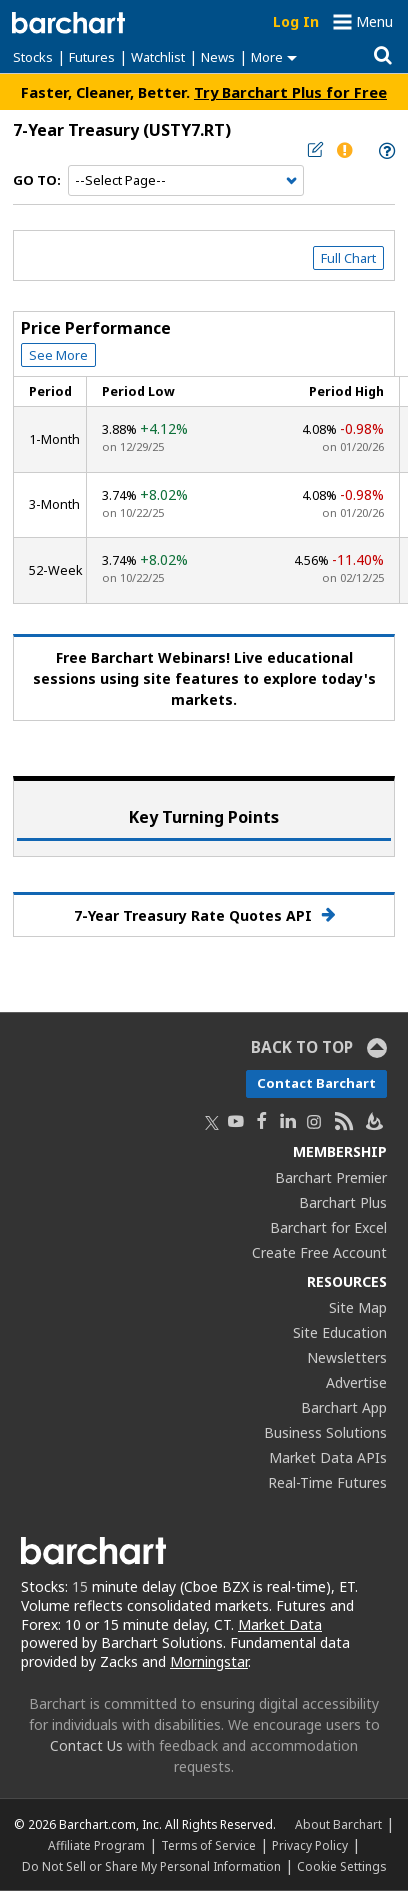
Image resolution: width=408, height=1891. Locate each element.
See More (58, 355)
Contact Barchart (316, 1083)
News (218, 57)
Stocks (33, 57)
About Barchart (338, 1824)
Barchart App (344, 1407)
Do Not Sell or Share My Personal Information (151, 1866)
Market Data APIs (328, 1457)
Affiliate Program (96, 1845)
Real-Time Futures (327, 1482)
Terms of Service (208, 1845)
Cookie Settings (341, 1866)
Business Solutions (325, 1432)
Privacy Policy (310, 1845)
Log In (296, 21)
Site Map (358, 1307)
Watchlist (158, 57)
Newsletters (347, 1357)
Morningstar (209, 1661)
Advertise (356, 1382)
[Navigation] (186, 181)
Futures (92, 57)
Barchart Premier (331, 1177)
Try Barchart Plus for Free (290, 92)
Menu (374, 21)
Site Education (340, 1332)
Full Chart (348, 258)
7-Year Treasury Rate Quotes (204, 915)
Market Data (280, 1624)
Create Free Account (319, 1252)
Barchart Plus (343, 1202)
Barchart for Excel (328, 1227)
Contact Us (86, 1745)
